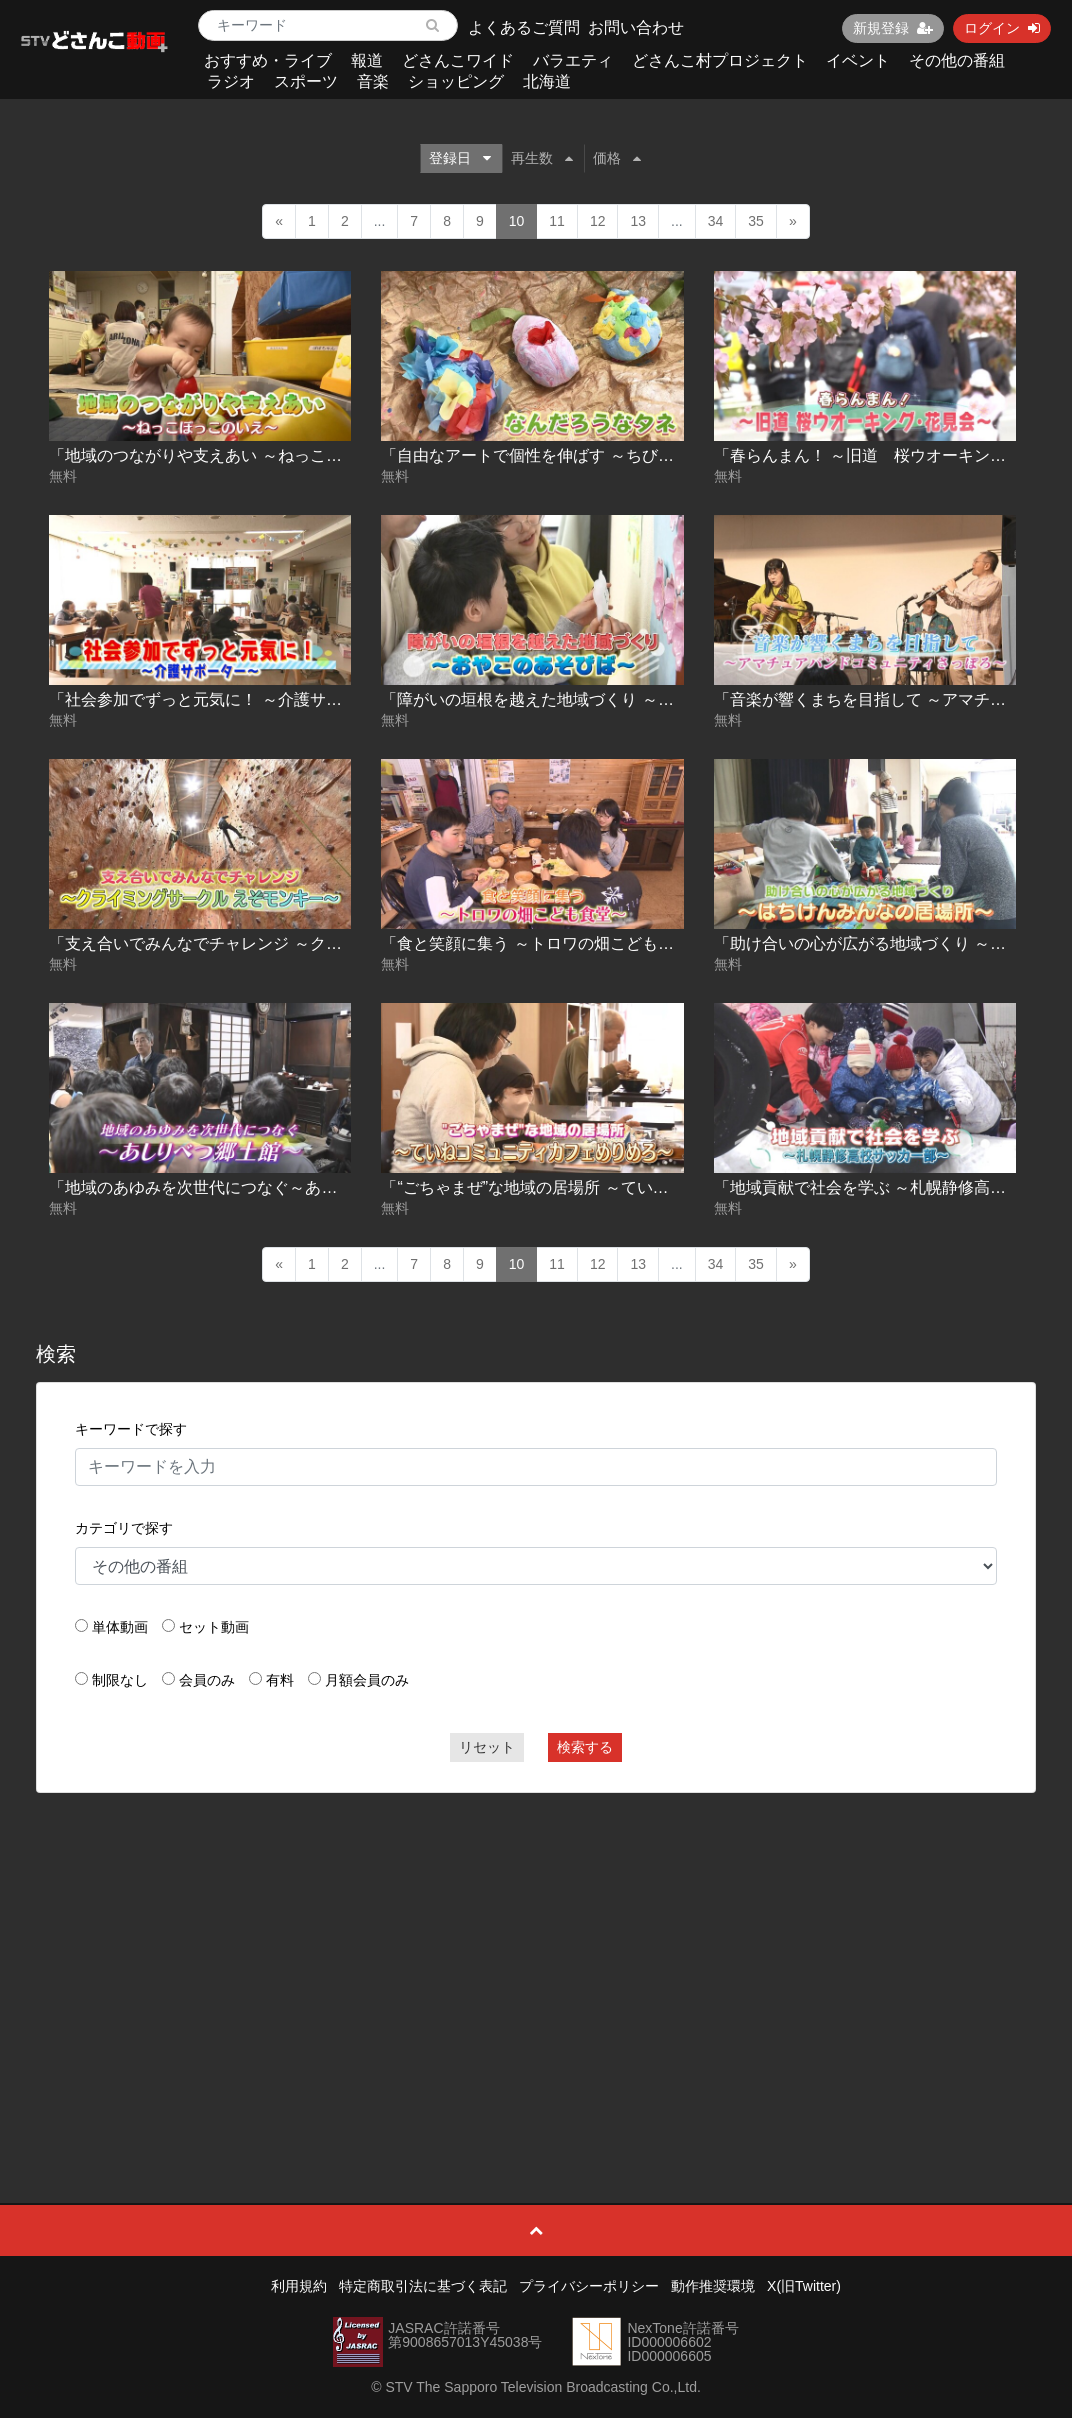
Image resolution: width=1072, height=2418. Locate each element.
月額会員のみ (367, 1680)
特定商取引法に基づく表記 (423, 2286)
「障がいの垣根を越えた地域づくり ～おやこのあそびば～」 (599, 699)
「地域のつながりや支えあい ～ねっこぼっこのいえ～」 (251, 455)
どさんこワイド (458, 60)
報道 (367, 60)
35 (756, 221)
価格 (617, 158)
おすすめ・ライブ (268, 60)
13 (638, 221)
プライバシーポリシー (589, 2286)
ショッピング (456, 81)
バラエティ (573, 60)
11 (557, 221)
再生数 (542, 158)
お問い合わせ (636, 27)
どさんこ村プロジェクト (720, 60)
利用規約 (299, 2286)
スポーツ (306, 81)
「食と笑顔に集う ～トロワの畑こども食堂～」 (551, 943)
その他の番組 (957, 60)
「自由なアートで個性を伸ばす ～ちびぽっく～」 (559, 455)
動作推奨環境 (713, 2286)
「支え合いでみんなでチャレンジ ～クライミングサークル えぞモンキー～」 (325, 943)
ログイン (1002, 28)
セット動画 (214, 1627)
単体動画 (120, 1627)
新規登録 (893, 28)
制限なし (120, 1680)
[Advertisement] (536, 1953)
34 (716, 221)
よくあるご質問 (524, 27)
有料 (280, 1680)
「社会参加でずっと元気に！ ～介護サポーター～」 (235, 699)
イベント (858, 60)
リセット (487, 1747)
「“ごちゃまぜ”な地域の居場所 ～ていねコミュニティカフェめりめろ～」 (644, 1187)
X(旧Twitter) (804, 2286)
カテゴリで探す (124, 1528)
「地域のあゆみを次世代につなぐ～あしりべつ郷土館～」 (257, 1187)
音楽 (373, 81)
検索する (585, 1747)
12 (598, 221)
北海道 (547, 81)
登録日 (460, 158)
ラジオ (231, 81)
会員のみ (207, 1680)
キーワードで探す (131, 1429)
